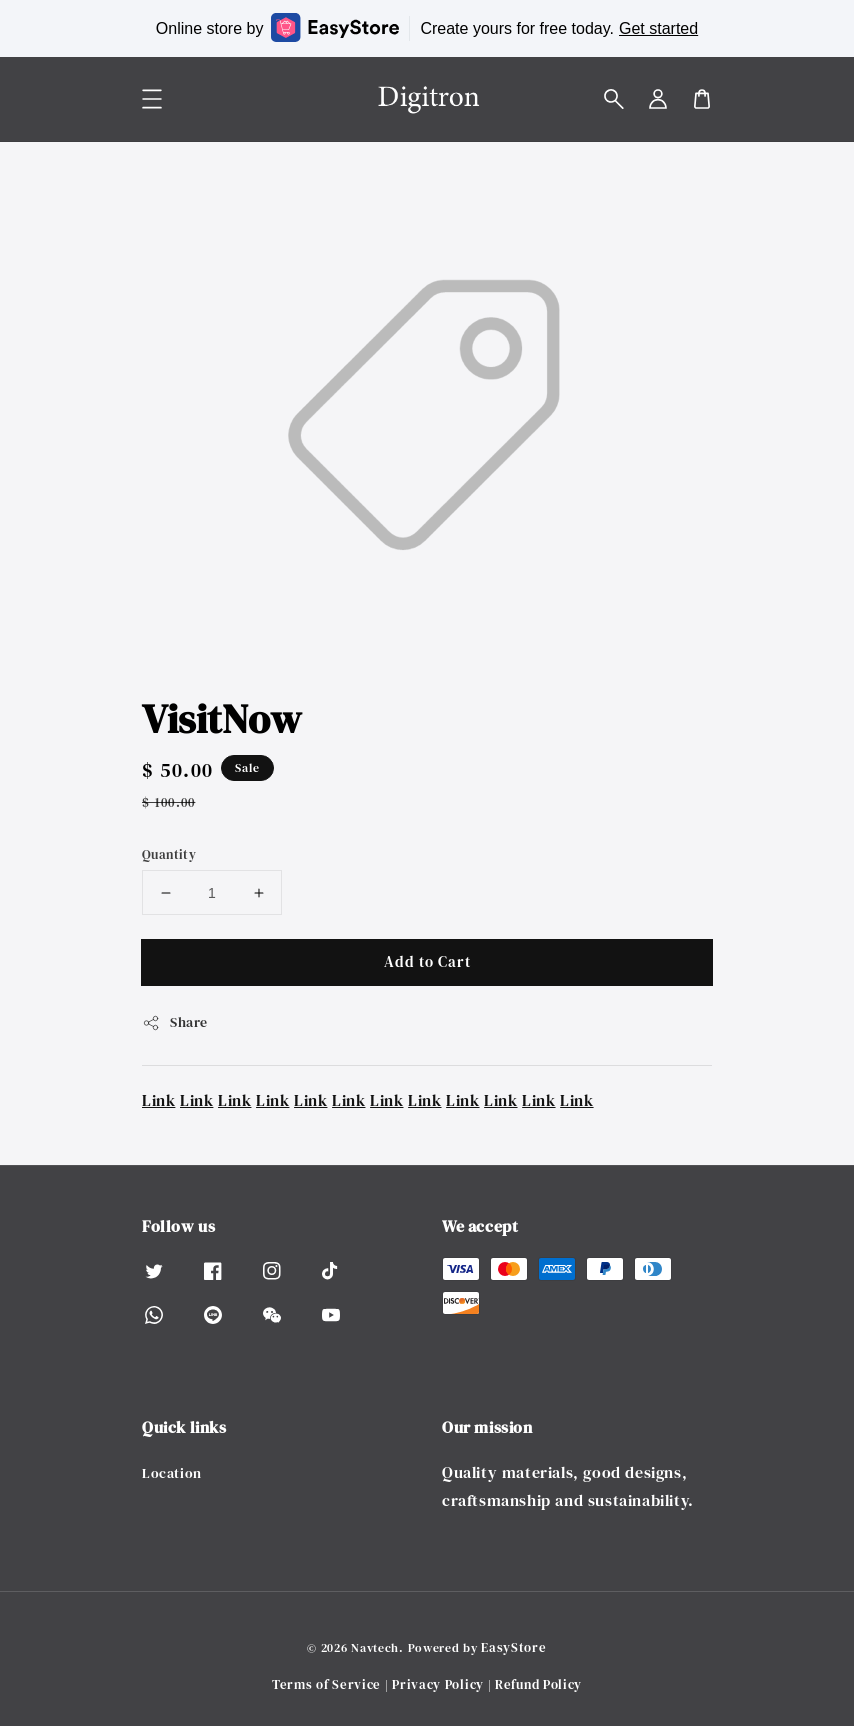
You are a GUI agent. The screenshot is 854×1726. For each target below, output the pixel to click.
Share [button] (175, 1022)
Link (158, 1100)
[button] (614, 99)
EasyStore (513, 1647)
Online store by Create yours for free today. (427, 27)
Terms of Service (326, 1684)
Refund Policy (538, 1684)
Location (172, 1473)
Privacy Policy (438, 1684)
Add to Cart (427, 961)
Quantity (169, 854)
